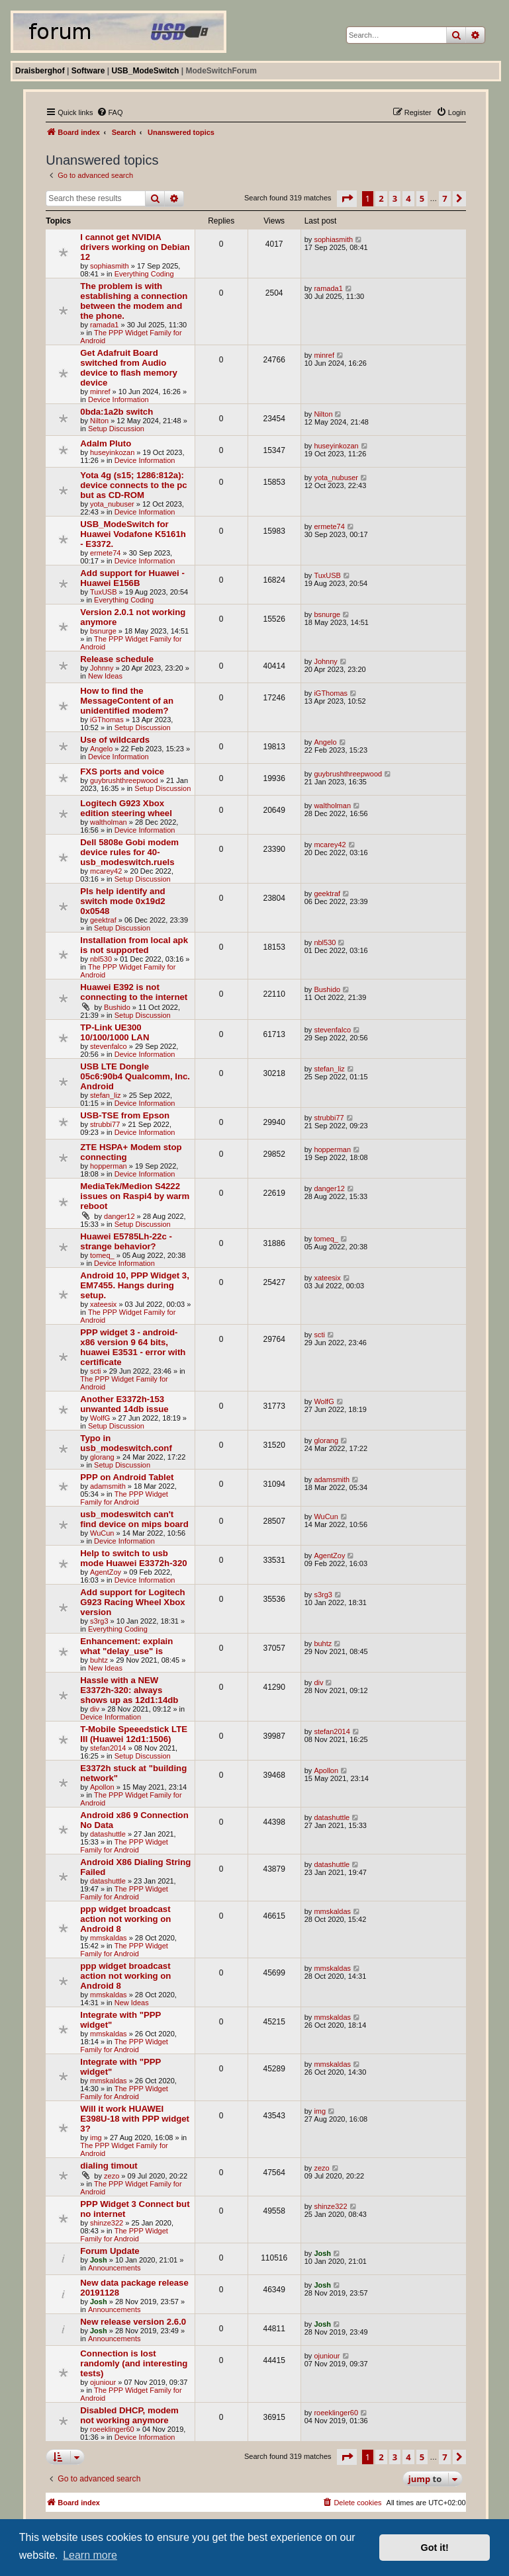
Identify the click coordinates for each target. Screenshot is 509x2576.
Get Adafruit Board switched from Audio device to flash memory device (128, 368)
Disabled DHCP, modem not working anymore (129, 2415)
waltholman (108, 822)
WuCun (102, 1533)
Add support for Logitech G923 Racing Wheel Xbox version (132, 1602)
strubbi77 (105, 1124)
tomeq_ (102, 1255)
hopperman (108, 1166)
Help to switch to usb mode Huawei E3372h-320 (133, 1558)
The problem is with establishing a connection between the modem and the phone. (133, 301)
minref (100, 391)
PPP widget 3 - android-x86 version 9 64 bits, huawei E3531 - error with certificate (132, 1347)
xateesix (103, 1304)
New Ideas (105, 676)
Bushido (117, 1007)
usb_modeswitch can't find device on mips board (134, 1519)
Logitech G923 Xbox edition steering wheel (126, 808)
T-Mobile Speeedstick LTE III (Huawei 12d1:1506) (133, 1734)
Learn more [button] (90, 2555)
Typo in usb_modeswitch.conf (126, 1443)
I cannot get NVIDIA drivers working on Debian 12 (135, 247)
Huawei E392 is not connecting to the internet (133, 992)
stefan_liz (105, 1095)
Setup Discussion (116, 429)
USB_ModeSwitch (145, 70)
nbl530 (101, 959)
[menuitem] (110, 112)
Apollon (102, 1787)
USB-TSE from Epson (124, 1115)
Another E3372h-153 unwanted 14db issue (124, 1404)
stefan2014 (108, 1748)
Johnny (101, 668)
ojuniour (103, 2382)
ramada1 (104, 325)
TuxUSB (103, 592)
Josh (98, 2260)
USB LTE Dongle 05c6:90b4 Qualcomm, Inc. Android (135, 1076)
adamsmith (108, 1486)
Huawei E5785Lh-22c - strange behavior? (126, 1241)
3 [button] (395, 198)
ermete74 (105, 553)
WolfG (100, 1418)
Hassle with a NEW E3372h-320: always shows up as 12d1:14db (129, 1690)
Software (88, 70)
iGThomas (107, 720)
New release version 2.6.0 (133, 2322)
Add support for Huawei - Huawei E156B (132, 578)
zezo (111, 2176)
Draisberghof (40, 70)
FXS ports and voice (122, 771)
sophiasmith (109, 266)
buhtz (99, 1660)
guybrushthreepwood (124, 780)
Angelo (101, 749)
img (96, 2137)
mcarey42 (106, 871)
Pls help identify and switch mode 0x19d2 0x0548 (122, 901)
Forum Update (109, 2251)
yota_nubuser (112, 504)
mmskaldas (108, 1938)
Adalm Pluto (105, 443)
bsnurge (103, 631)
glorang (102, 1457)
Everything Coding (144, 274)
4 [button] (408, 198)
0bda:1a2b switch (116, 412)
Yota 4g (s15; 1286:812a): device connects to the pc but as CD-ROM (133, 485)
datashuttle (108, 1834)
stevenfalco (108, 1046)
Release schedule (117, 659)
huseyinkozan (112, 452)
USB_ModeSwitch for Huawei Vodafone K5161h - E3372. (133, 534)
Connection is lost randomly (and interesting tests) (133, 2363)
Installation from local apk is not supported (134, 945)
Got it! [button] (435, 2547)
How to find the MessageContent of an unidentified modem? (126, 701)
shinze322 (106, 2223)
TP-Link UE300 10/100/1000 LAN (114, 1032)
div (94, 1709)
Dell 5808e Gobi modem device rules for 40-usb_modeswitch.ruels (129, 852)
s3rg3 (99, 1621)
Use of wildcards (115, 740)
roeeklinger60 (112, 2429)
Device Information (118, 399)
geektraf (103, 920)
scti (95, 1371)
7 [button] (444, 198)
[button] (347, 198)
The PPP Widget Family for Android (124, 1498)
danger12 (119, 1216)
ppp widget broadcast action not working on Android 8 (125, 1919)
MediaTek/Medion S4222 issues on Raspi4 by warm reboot (134, 1196)
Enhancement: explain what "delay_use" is (126, 1646)
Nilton (99, 421)
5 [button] (422, 198)
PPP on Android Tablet (126, 1477)
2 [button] (381, 198)
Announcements (114, 2268)
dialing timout (108, 2166)
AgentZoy (105, 1572)
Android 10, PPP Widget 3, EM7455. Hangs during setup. (134, 1285)
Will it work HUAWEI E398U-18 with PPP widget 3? (134, 2119)
